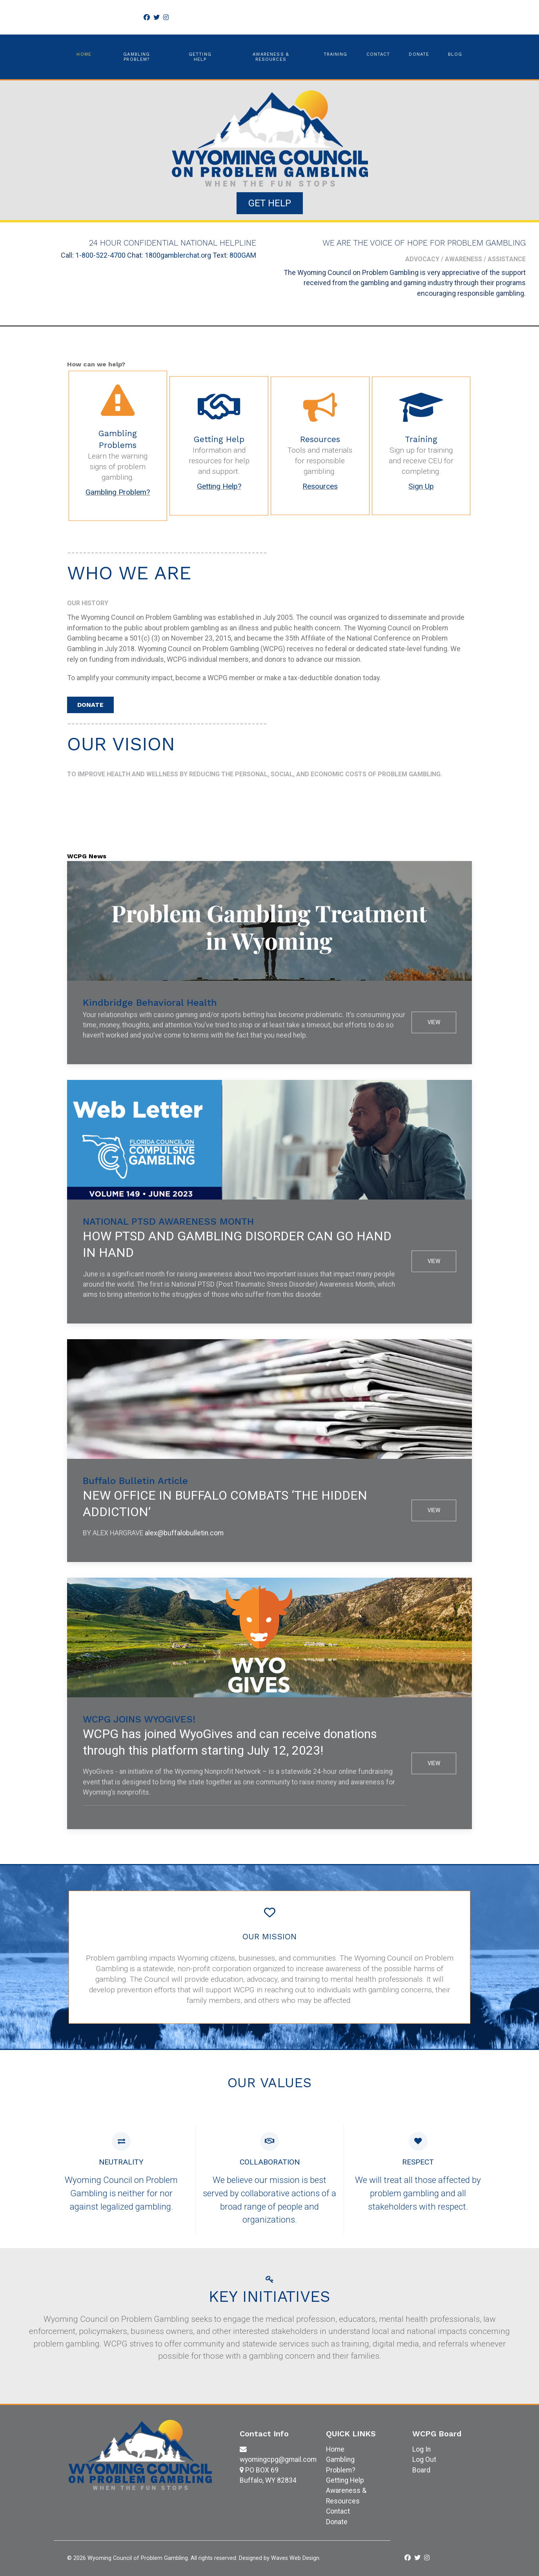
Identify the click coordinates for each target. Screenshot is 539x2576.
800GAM (242, 255)
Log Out (424, 2459)
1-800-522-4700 (100, 255)
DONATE (90, 704)
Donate (337, 2522)
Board (421, 2470)
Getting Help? (219, 486)
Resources (320, 486)
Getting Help (345, 2480)
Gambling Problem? (118, 492)
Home (335, 2449)
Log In (421, 2449)
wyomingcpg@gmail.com (278, 2459)
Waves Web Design (295, 2558)
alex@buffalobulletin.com (184, 1533)
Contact (338, 2511)
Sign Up (421, 486)
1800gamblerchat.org (178, 255)
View (434, 1022)
